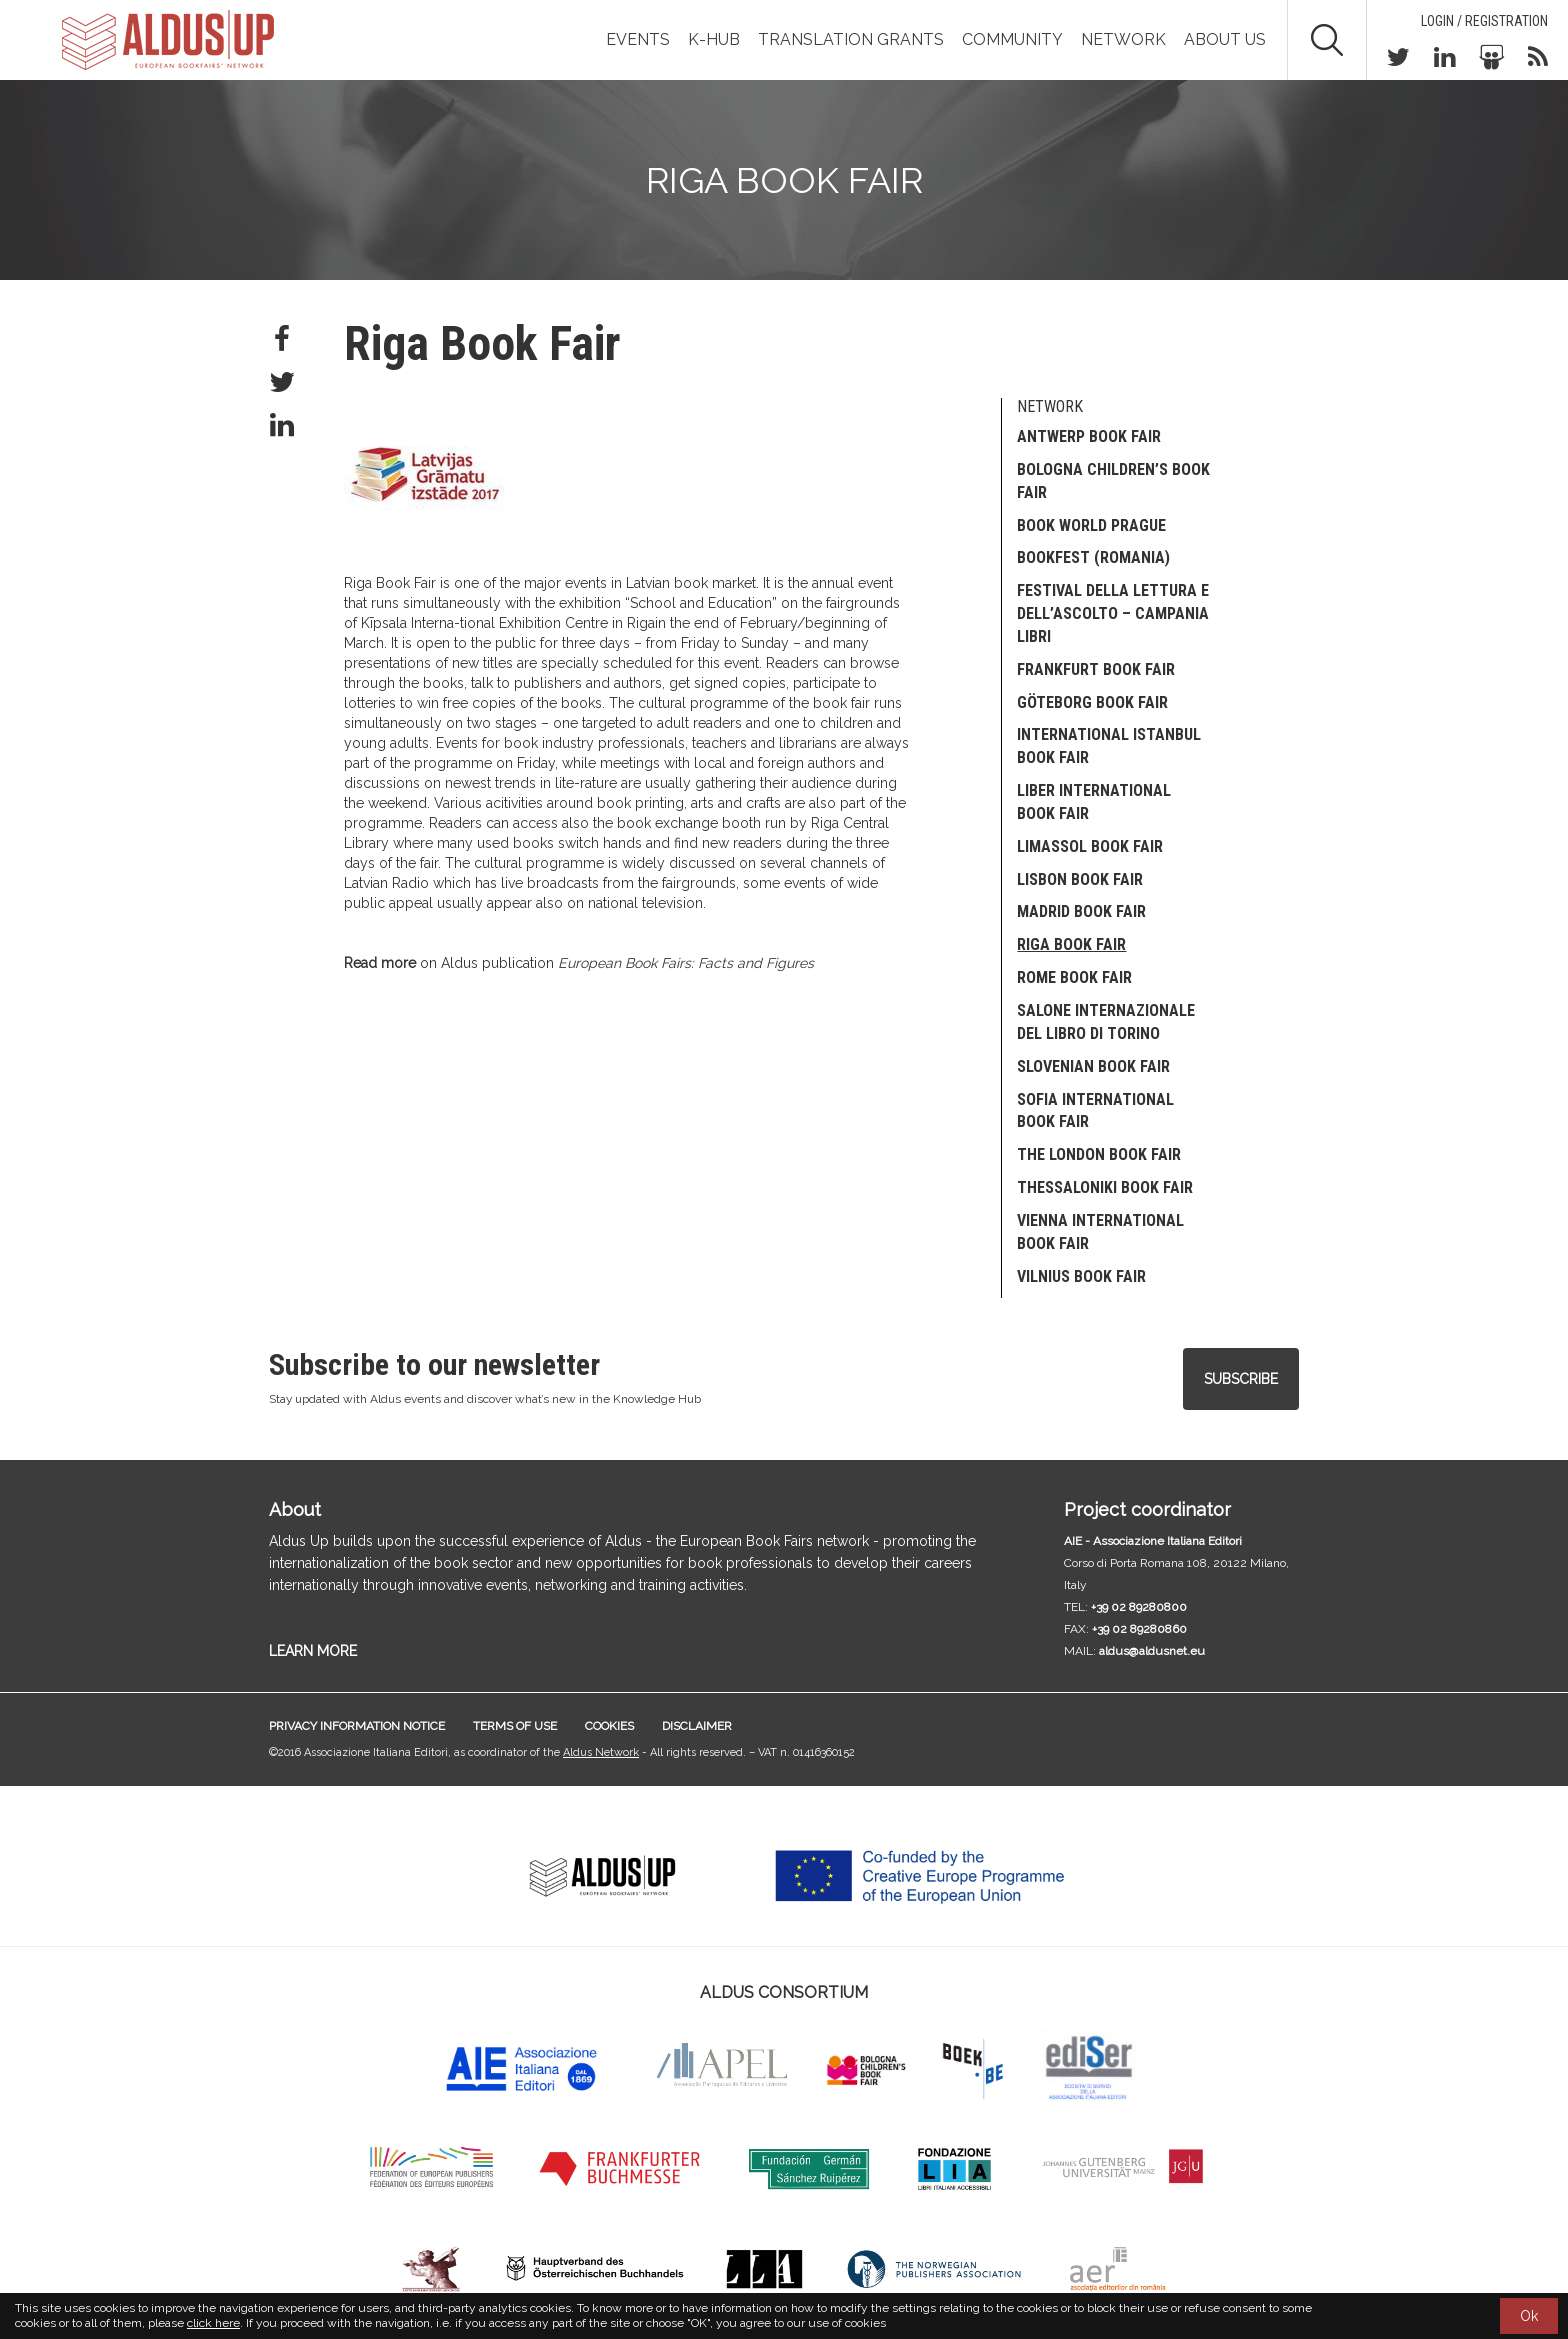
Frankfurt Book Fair (1096, 669)
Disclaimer (697, 1726)
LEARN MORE (313, 1651)
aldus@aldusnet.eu (1152, 1651)
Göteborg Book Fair (1092, 702)
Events (638, 39)
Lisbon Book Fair (1080, 879)
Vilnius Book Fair (1081, 1276)
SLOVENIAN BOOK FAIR (1093, 1066)
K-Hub (714, 39)
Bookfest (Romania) (1093, 557)
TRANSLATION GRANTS (851, 39)
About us (1225, 39)
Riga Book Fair (1071, 944)
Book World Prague (1091, 525)
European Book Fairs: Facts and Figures (686, 963)
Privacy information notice (357, 1726)
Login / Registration (1484, 21)
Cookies (609, 1726)
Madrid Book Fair (1081, 911)
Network (1123, 39)
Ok (1529, 2316)
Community (1012, 39)
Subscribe (1241, 1379)
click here (213, 2323)
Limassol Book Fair (1090, 846)
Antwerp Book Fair (1089, 436)
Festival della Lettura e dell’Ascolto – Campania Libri (1113, 613)
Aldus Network (601, 1752)
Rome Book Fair (1074, 977)
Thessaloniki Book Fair (1105, 1187)
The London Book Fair (1099, 1154)
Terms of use (515, 1726)
